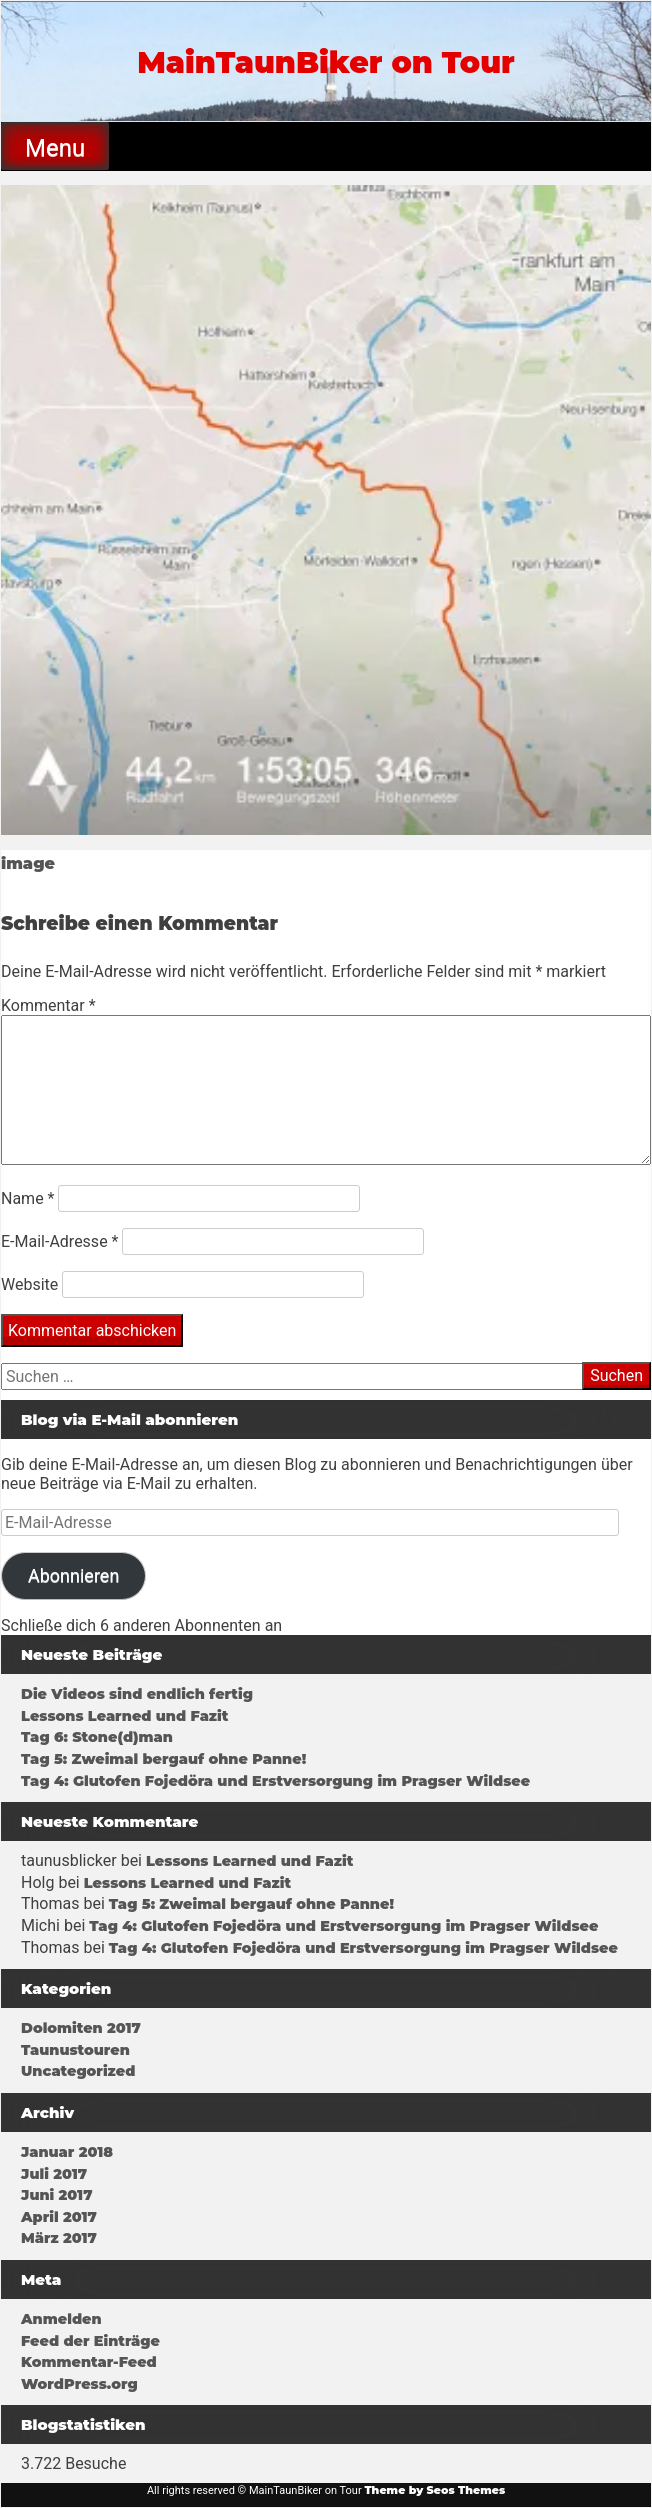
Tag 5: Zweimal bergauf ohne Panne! (163, 1759)
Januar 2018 (67, 2152)
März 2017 (59, 2238)
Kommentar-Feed (89, 2362)
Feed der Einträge (90, 2341)
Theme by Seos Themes (434, 2490)
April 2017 (59, 2217)
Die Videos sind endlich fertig (137, 1694)
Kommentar (48, 1005)
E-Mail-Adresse (59, 1241)
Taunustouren (75, 2050)
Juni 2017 (56, 2195)
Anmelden (61, 2319)
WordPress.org (79, 2384)
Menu (55, 148)
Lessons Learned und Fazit (124, 1716)
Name (28, 1198)
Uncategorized (78, 2071)
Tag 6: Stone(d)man (97, 1737)
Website (29, 1284)
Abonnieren (73, 1575)
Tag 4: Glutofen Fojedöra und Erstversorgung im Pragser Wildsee (275, 1781)
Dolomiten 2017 (81, 2028)
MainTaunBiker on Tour (326, 62)
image (28, 863)
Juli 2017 (54, 2174)
